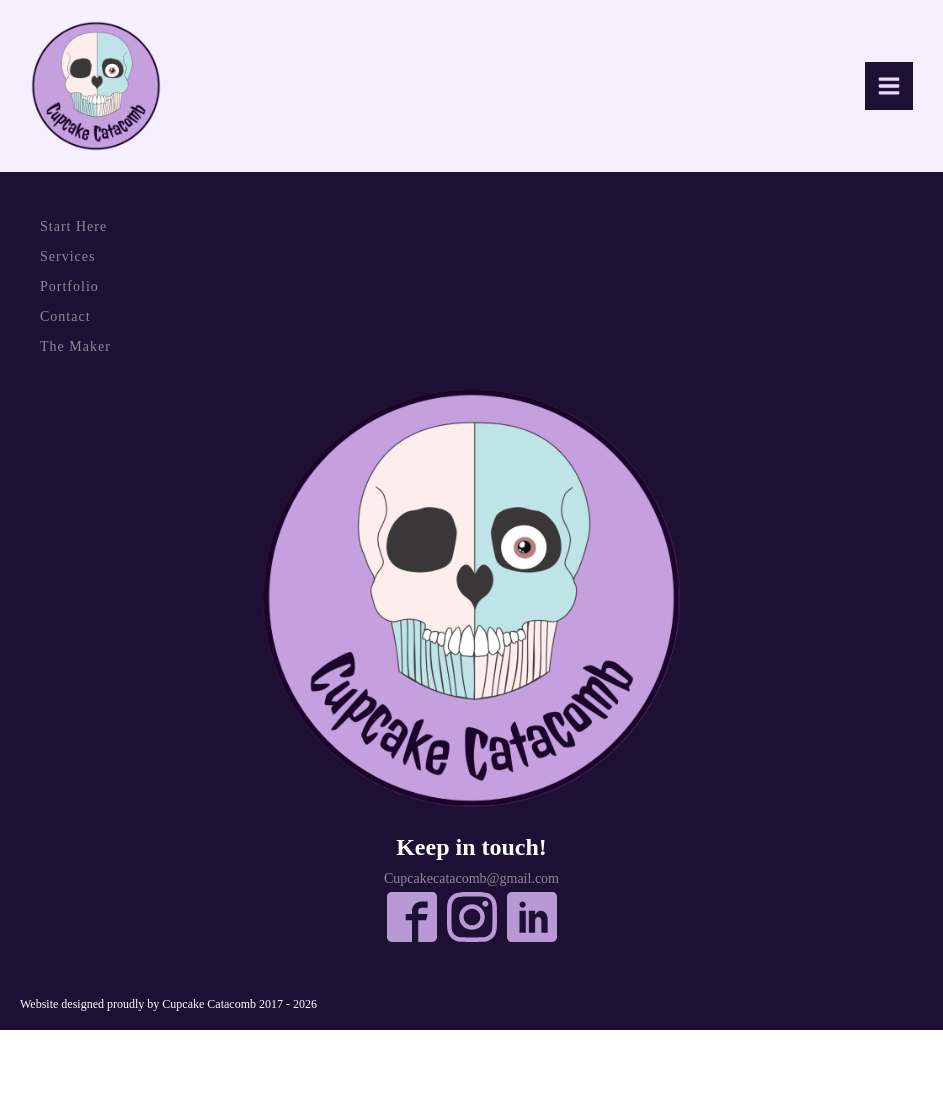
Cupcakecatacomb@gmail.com (471, 879)
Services (67, 256)
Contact (65, 316)
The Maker (75, 346)
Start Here (73, 226)
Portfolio (69, 286)
